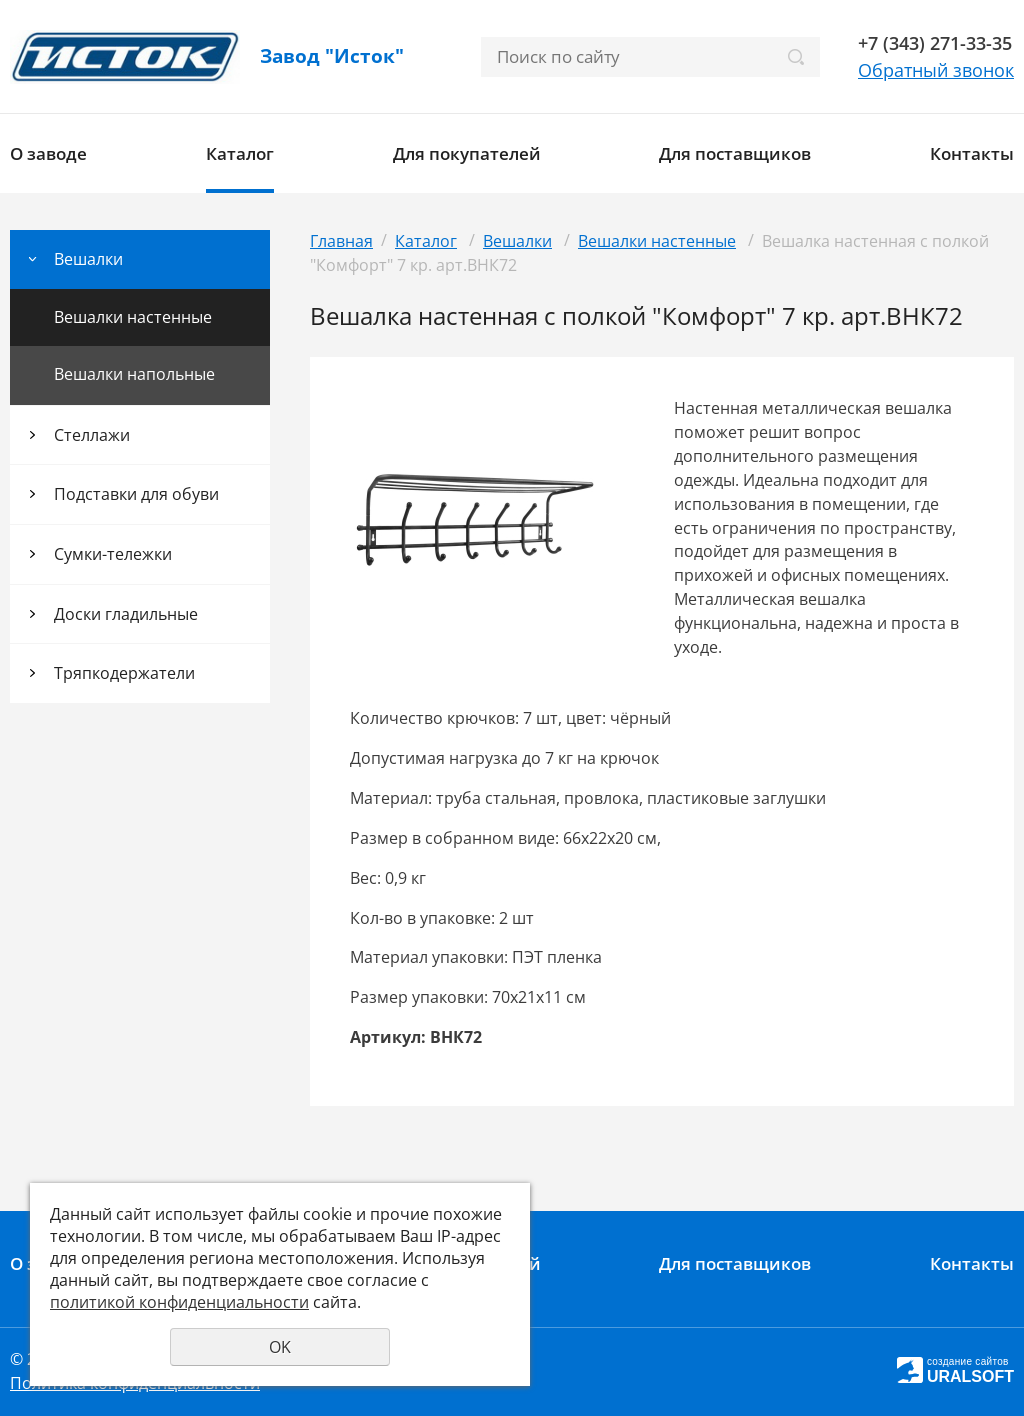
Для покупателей (467, 153)
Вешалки (88, 259)
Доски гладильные (126, 614)
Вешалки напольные (134, 374)
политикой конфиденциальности (179, 1302)
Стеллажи (92, 435)
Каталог (240, 153)
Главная (341, 241)
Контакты (972, 153)
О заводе (48, 153)
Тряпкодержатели (124, 673)
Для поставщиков (735, 153)
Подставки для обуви (136, 494)
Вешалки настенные (133, 317)
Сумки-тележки (113, 554)
